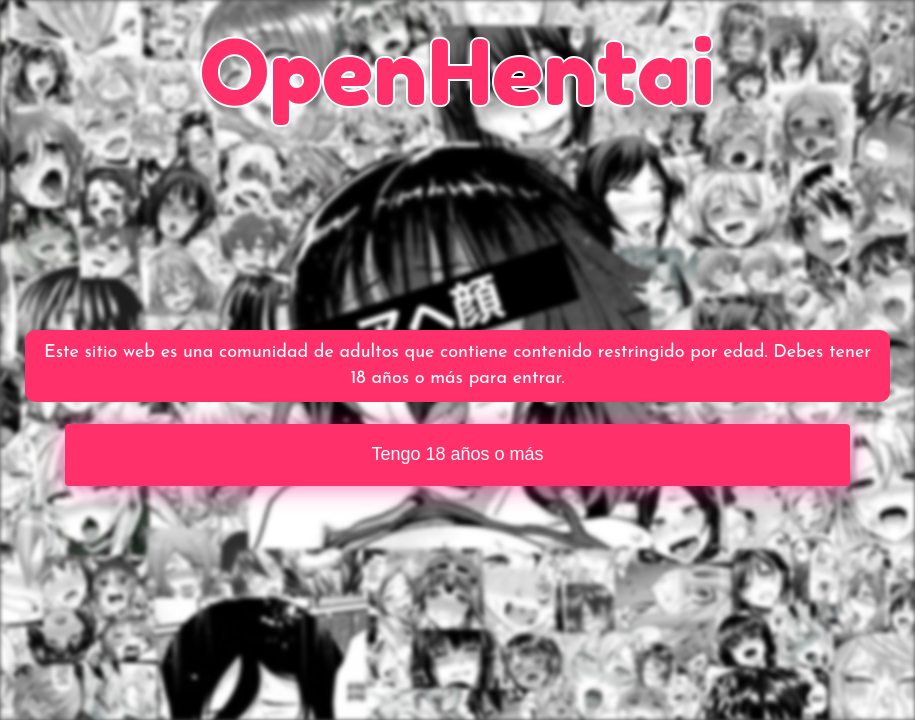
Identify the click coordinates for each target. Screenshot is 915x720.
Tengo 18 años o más (457, 454)
